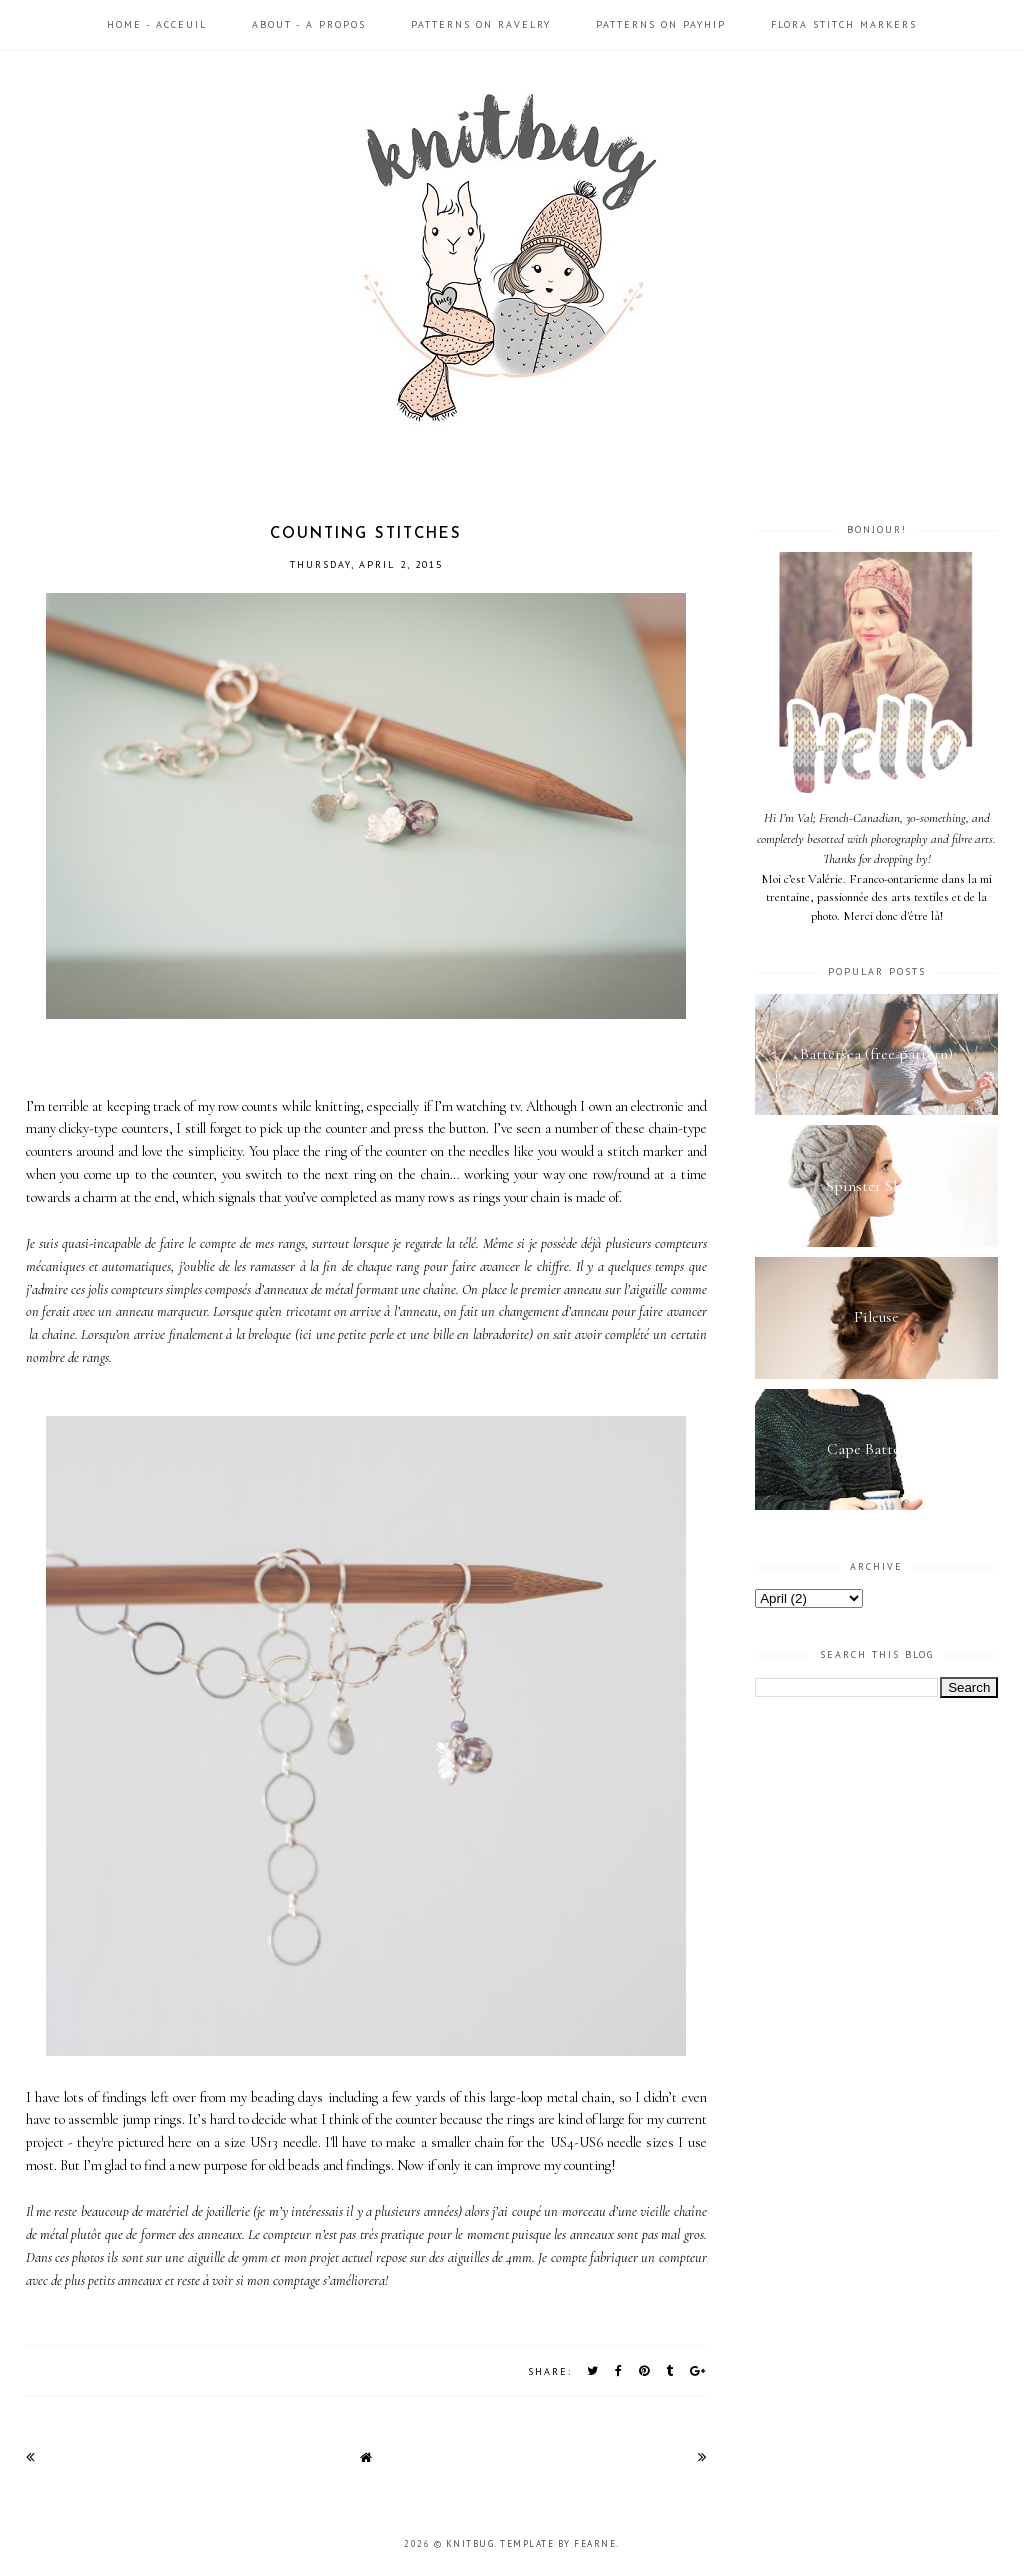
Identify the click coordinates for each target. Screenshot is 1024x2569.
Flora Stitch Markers (844, 24)
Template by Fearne (558, 2543)
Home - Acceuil (157, 24)
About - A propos (309, 24)
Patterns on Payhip (661, 24)
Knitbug (470, 2543)
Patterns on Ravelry (481, 24)
